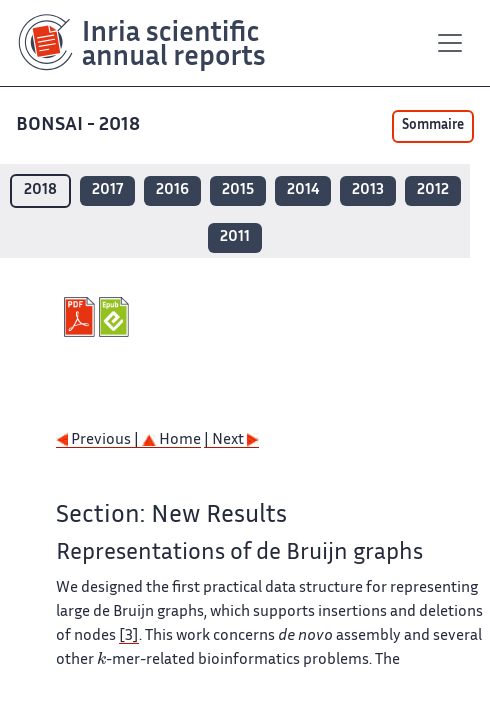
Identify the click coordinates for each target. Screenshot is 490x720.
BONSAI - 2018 (80, 125)
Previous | (99, 440)
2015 (238, 190)
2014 (303, 190)
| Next (231, 440)
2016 (172, 190)
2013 (368, 190)
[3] (129, 636)
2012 (433, 190)
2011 (235, 237)
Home (171, 440)
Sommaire (433, 126)
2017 (107, 190)
